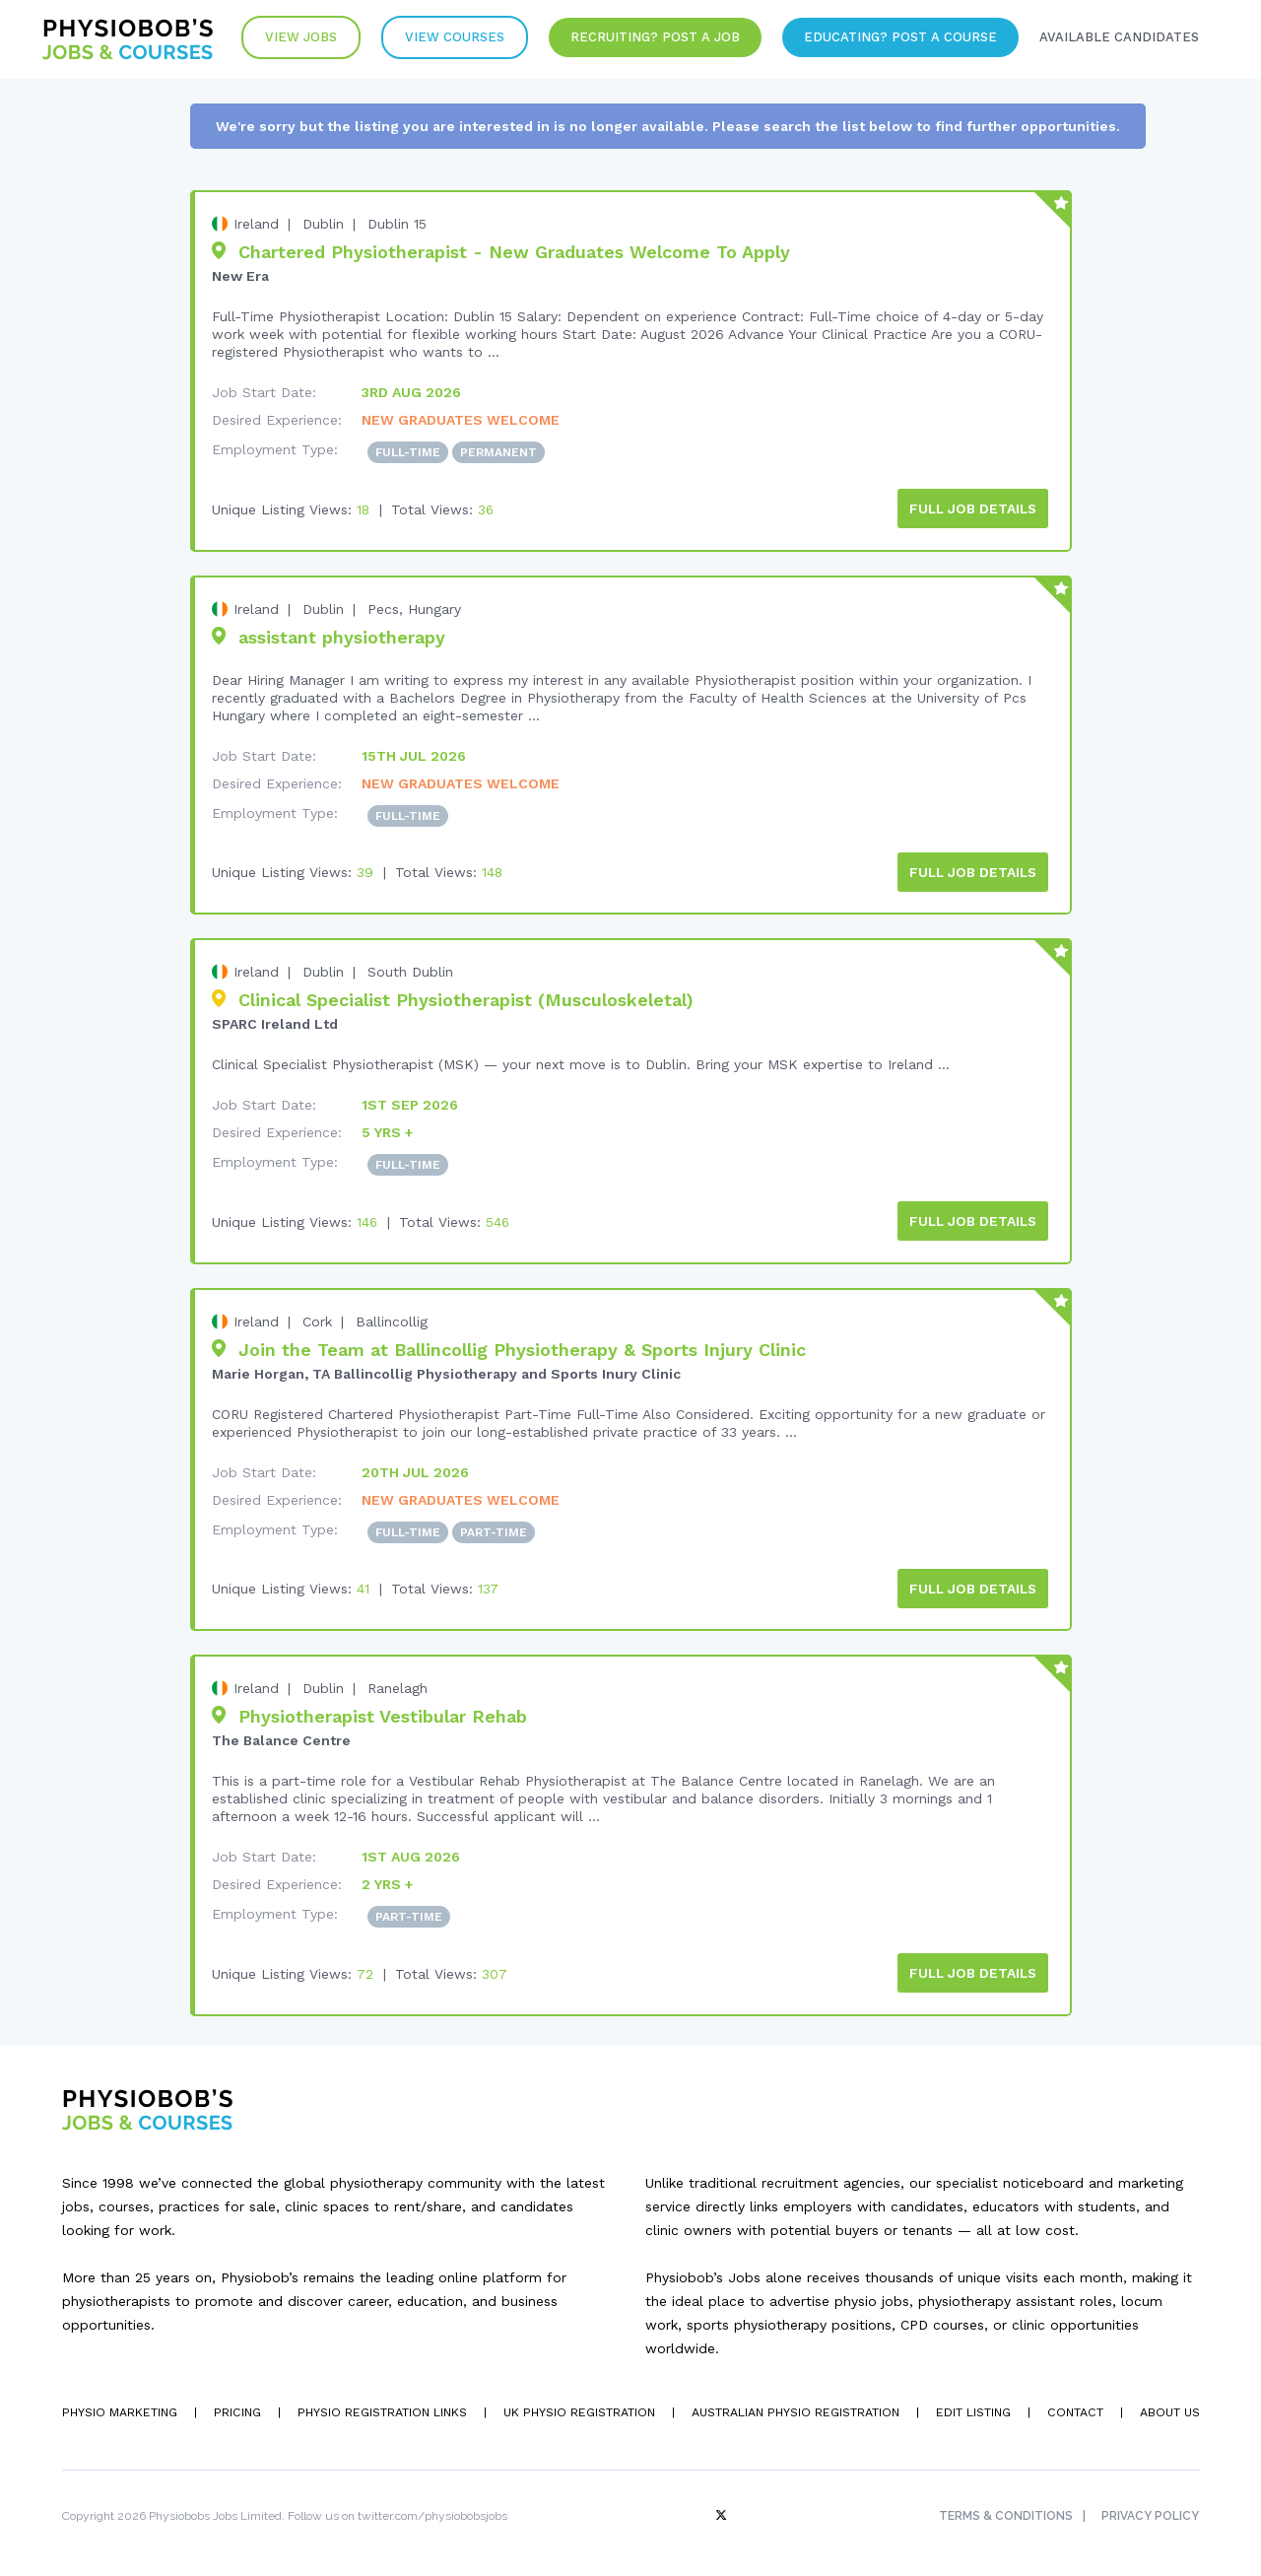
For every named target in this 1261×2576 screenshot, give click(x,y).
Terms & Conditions (1004, 2508)
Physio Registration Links (381, 2404)
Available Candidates (1116, 39)
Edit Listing (971, 2404)
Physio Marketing (118, 2404)
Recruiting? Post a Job (646, 39)
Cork (317, 1316)
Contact (1073, 2404)
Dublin (323, 224)
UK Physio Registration (577, 2404)
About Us (1169, 2404)
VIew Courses (443, 39)
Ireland (256, 224)
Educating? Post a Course (894, 39)
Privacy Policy (1151, 2508)
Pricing (236, 2404)
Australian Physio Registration (793, 2404)
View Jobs (286, 39)
